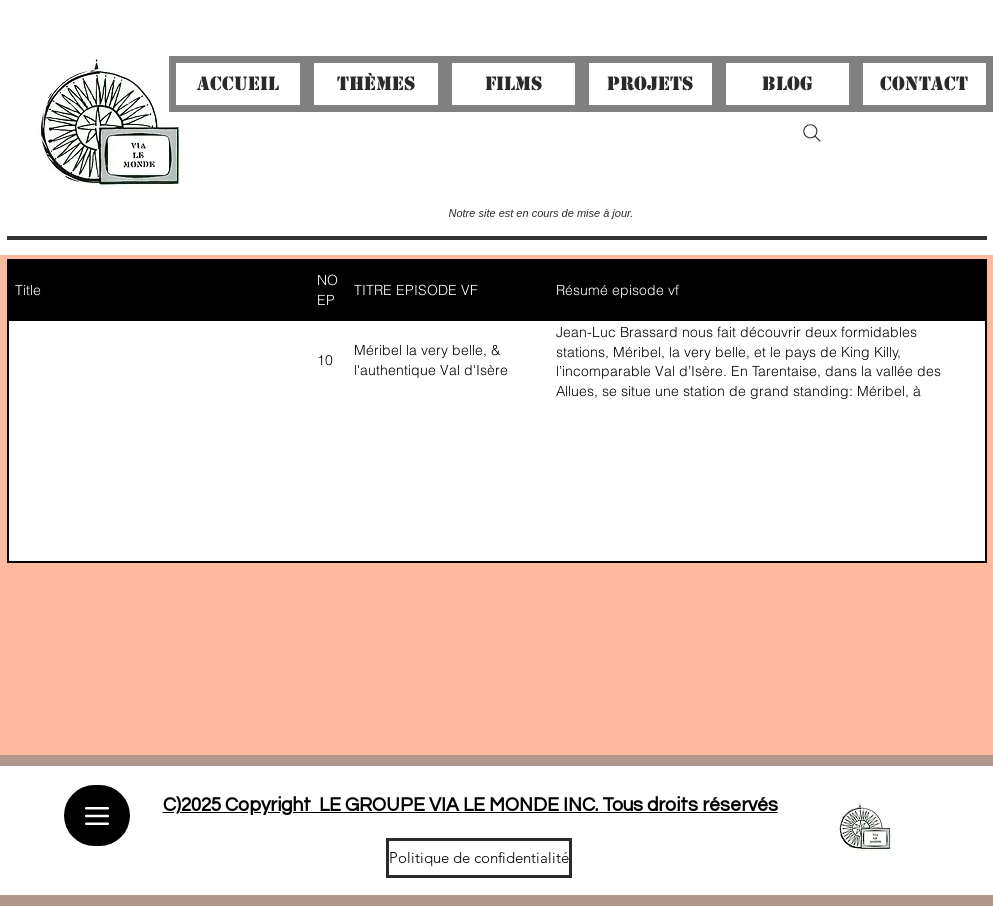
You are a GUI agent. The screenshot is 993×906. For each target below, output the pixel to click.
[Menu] (97, 815)
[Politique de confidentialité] (479, 858)
